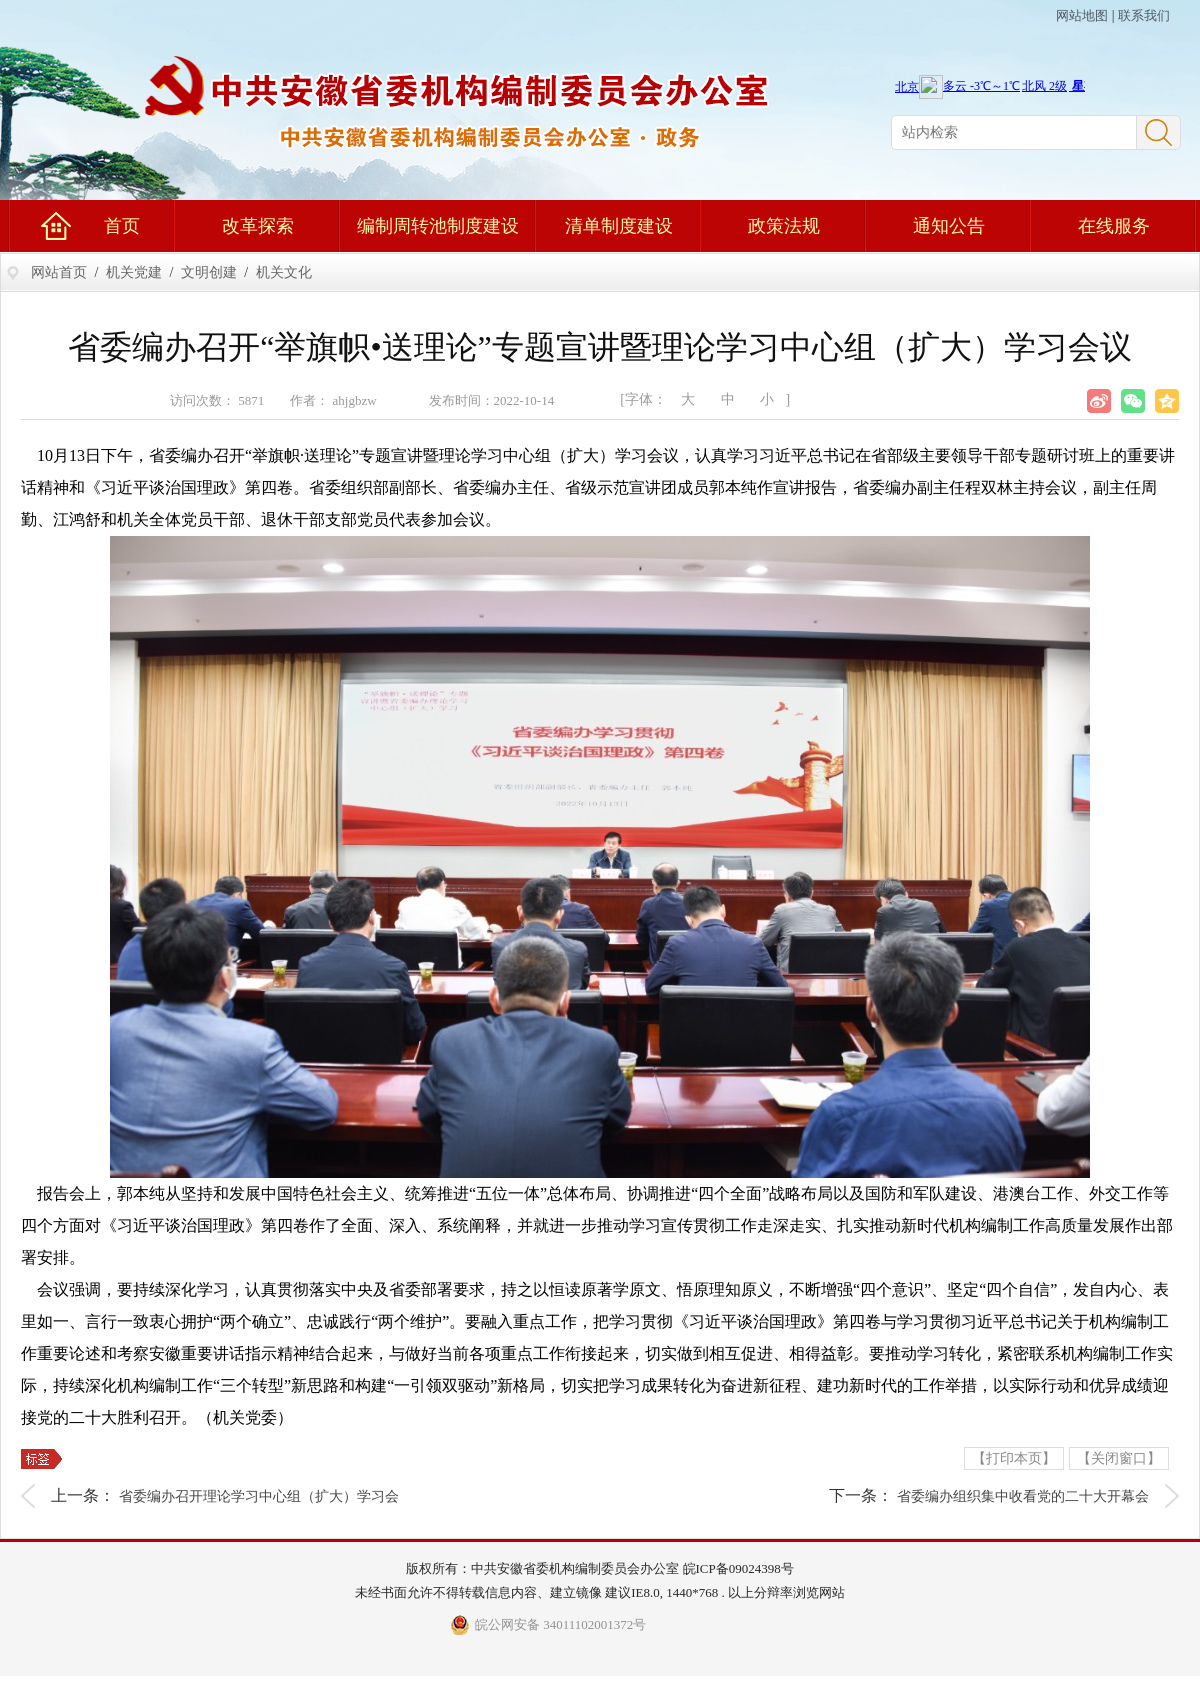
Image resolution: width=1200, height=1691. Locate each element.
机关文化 (284, 272)
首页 (122, 226)
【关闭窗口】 (1119, 1458)
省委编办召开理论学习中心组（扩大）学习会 (259, 1496)
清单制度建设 (619, 226)
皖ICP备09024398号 (738, 1568)
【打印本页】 (1014, 1458)
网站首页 (59, 272)
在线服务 (1114, 226)
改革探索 (258, 226)
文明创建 (209, 272)
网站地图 (1082, 15)
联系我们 (1144, 15)
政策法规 (784, 226)
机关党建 (134, 272)
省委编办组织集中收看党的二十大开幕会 (1023, 1496)
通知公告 (949, 226)
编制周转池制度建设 (438, 226)
